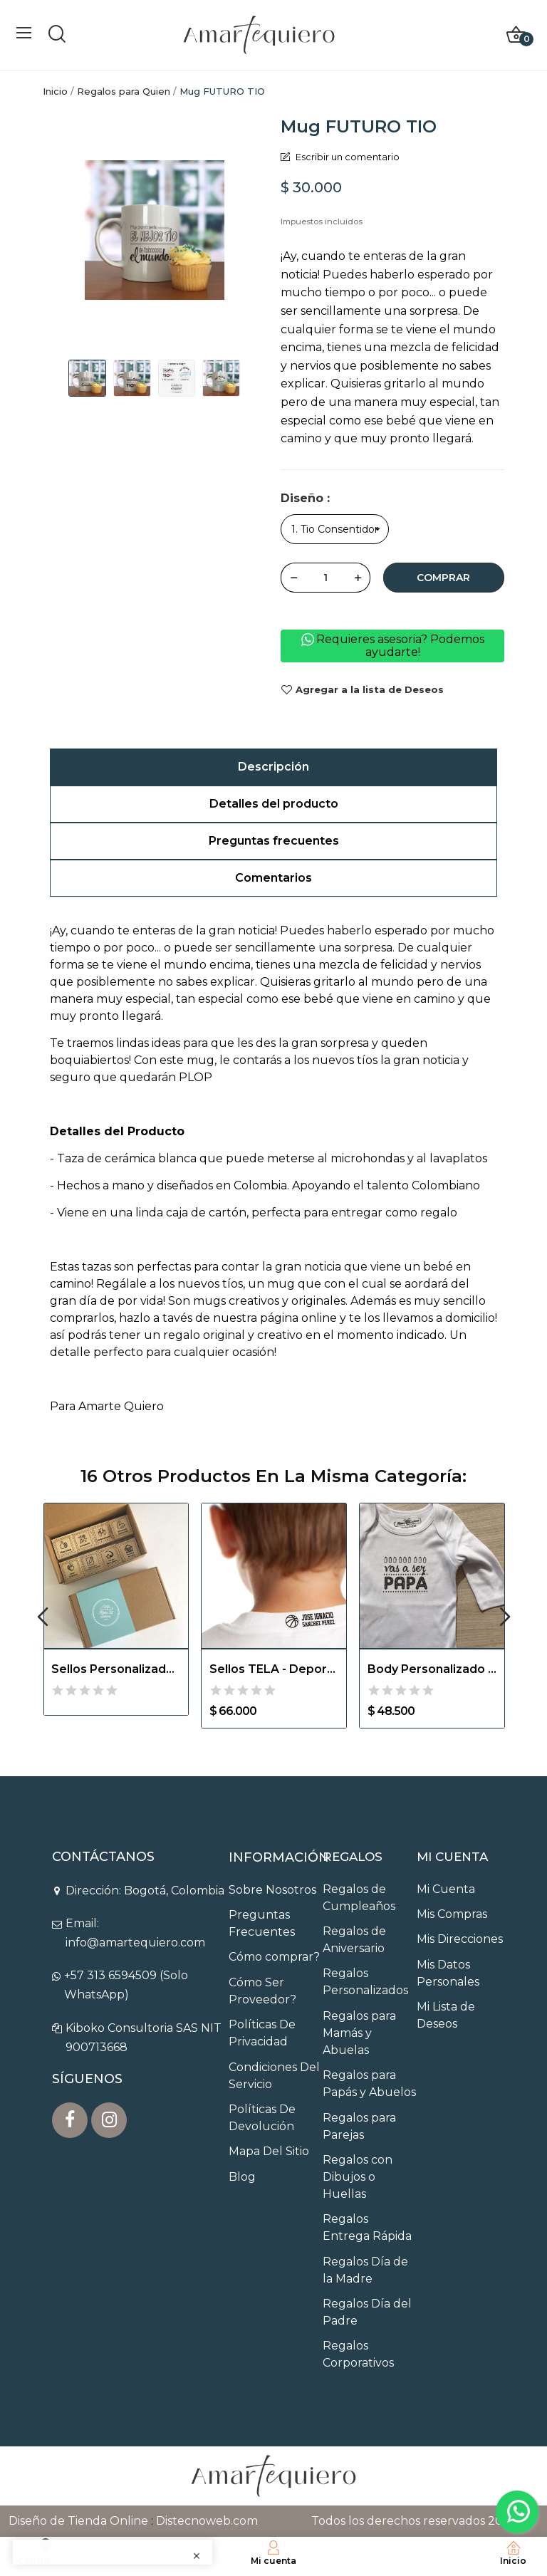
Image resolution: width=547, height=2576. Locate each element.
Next (504, 1618)
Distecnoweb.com (207, 2521)
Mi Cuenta (446, 1889)
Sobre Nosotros (272, 1890)
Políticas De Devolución (262, 2117)
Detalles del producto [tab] (273, 803)
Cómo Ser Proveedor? (262, 1991)
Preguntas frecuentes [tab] (274, 841)
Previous (42, 1618)
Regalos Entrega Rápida (367, 2227)
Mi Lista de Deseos (446, 2015)
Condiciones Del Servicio (274, 2075)
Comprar (443, 577)
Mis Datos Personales (448, 1973)
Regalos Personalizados (365, 1981)
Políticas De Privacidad (262, 2033)
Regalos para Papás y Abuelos (369, 2083)
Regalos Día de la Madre (365, 2270)
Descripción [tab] (273, 766)
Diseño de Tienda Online (78, 2521)
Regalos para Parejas (359, 2126)
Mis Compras (452, 1914)
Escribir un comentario (346, 156)
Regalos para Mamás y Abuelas (359, 2033)
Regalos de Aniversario (354, 1939)
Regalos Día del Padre (367, 2312)
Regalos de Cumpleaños (359, 1897)
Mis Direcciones (460, 1939)
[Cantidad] (325, 578)
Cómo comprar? (274, 1957)
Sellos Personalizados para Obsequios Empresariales (116, 1669)
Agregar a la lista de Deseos (362, 690)
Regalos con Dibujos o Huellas (357, 2177)
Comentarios (273, 878)
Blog (242, 2177)
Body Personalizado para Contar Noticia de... (432, 1669)
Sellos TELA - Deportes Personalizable (274, 1669)
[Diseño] (335, 529)
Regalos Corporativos (358, 2354)
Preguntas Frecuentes (262, 1923)
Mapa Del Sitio (269, 2151)
